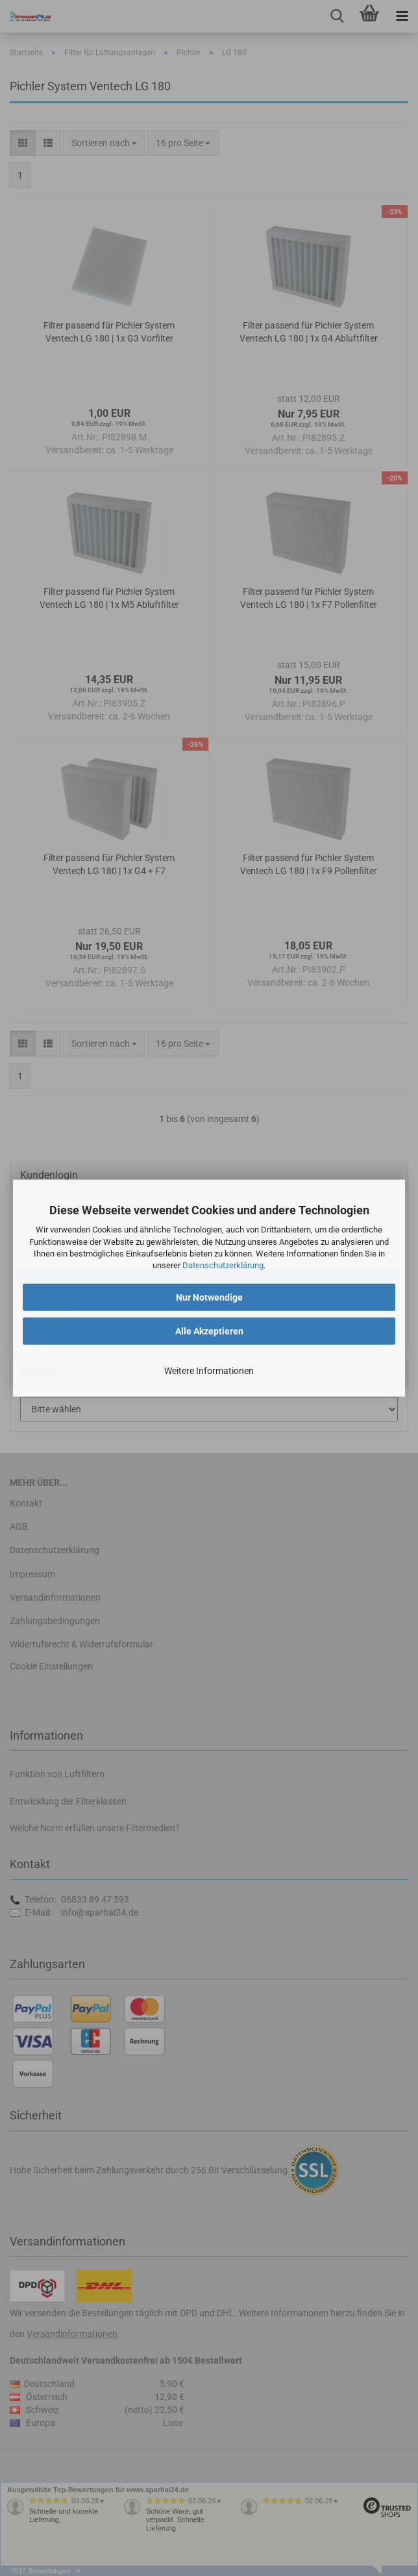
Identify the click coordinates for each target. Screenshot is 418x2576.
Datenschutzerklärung (223, 1265)
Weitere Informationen (209, 1371)
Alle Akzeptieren (209, 1331)
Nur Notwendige (209, 1297)
